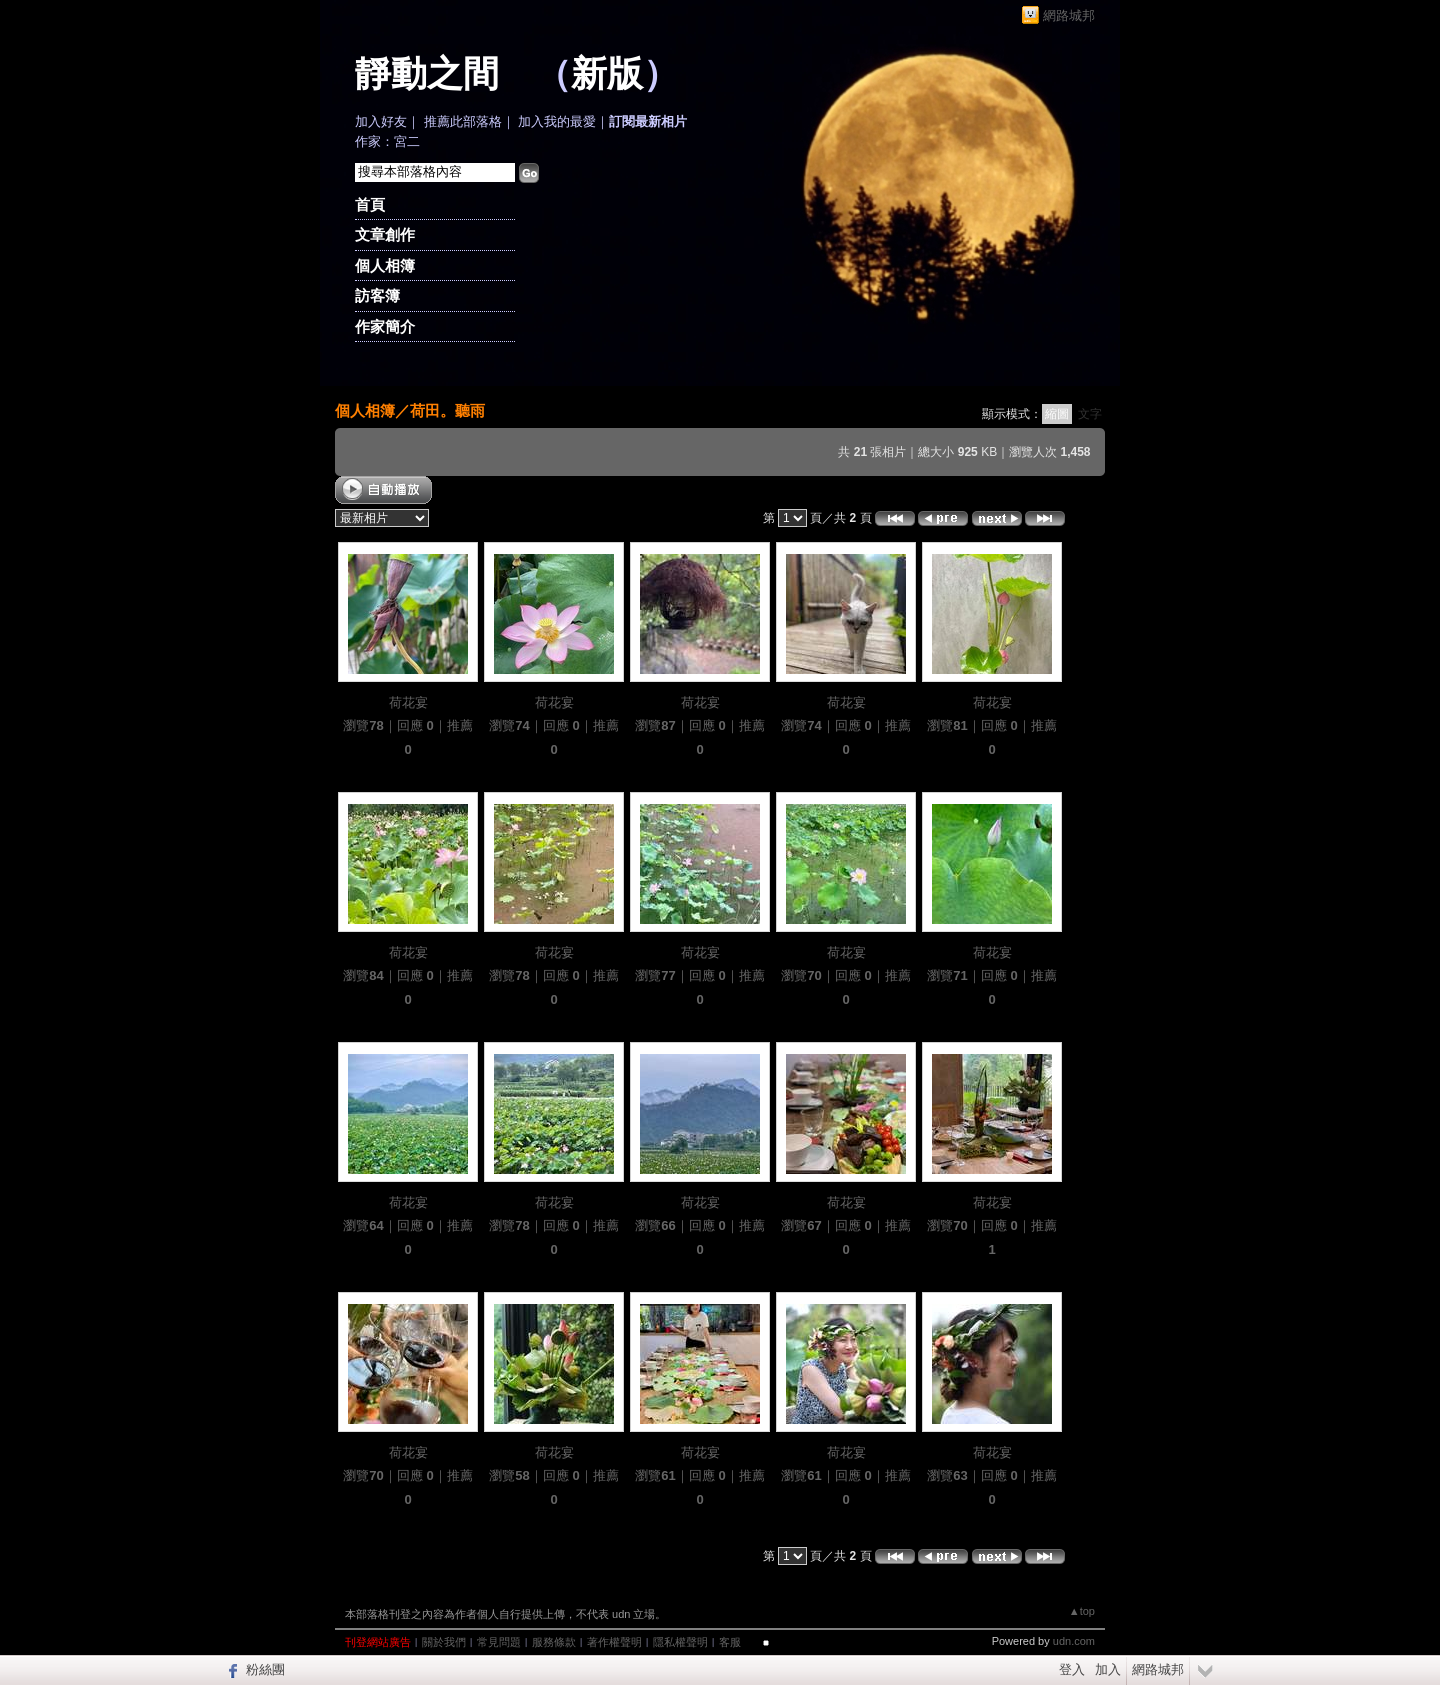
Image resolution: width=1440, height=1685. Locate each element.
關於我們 (444, 1642)
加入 (1108, 1669)
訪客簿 (377, 295)
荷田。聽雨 (447, 410)
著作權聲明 (614, 1642)
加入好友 (381, 121)
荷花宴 (408, 702)
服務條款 (554, 1642)
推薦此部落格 (463, 121)
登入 (1072, 1669)
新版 (607, 74)
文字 (1090, 414)
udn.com (1074, 1641)
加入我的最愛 (557, 121)
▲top (1082, 1611)
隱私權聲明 (680, 1642)
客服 (730, 1642)
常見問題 (499, 1642)
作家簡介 (385, 326)
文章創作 (385, 234)
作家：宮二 (387, 141)
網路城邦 (1069, 15)
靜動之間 (427, 74)
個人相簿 (385, 265)
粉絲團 (265, 1669)
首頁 (370, 204)
